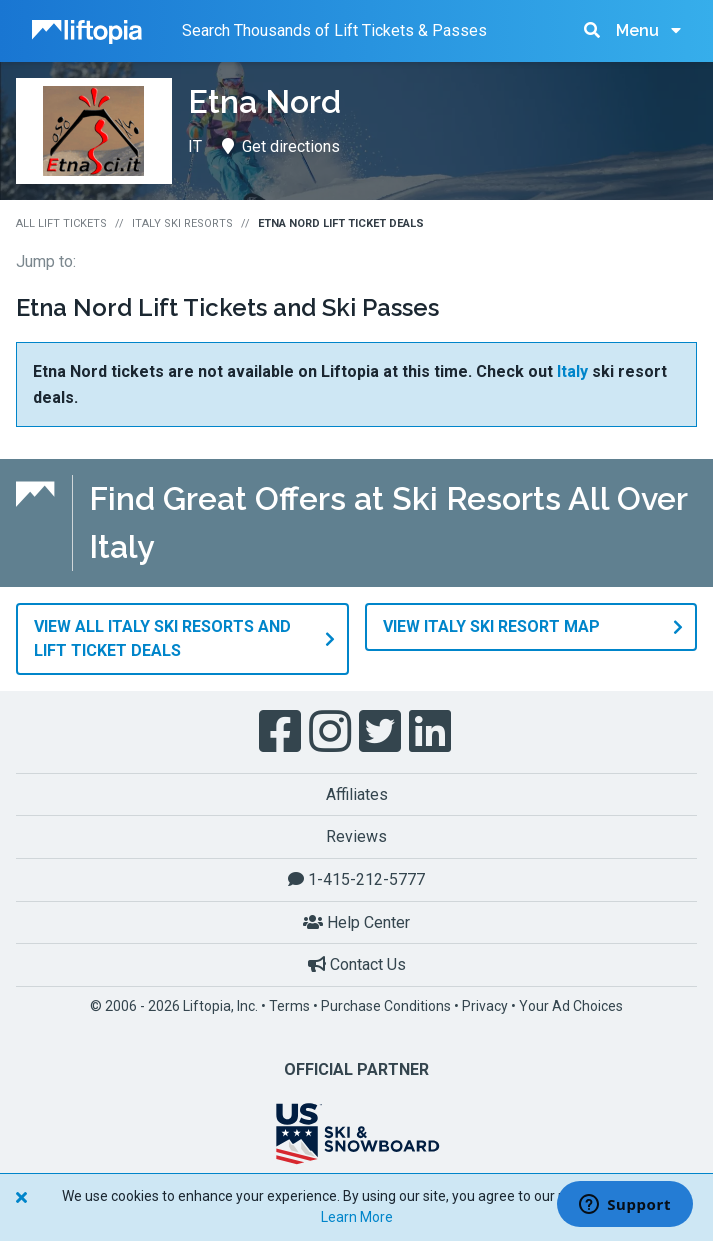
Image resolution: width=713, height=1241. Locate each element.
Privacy (485, 1006)
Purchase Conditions (386, 1006)
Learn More (357, 1217)
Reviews (356, 836)
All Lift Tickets (61, 223)
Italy (572, 371)
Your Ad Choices (571, 1006)
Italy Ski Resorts (182, 223)
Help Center (356, 922)
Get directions (281, 146)
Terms (289, 1006)
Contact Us (357, 964)
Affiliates (357, 794)
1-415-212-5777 (356, 879)
